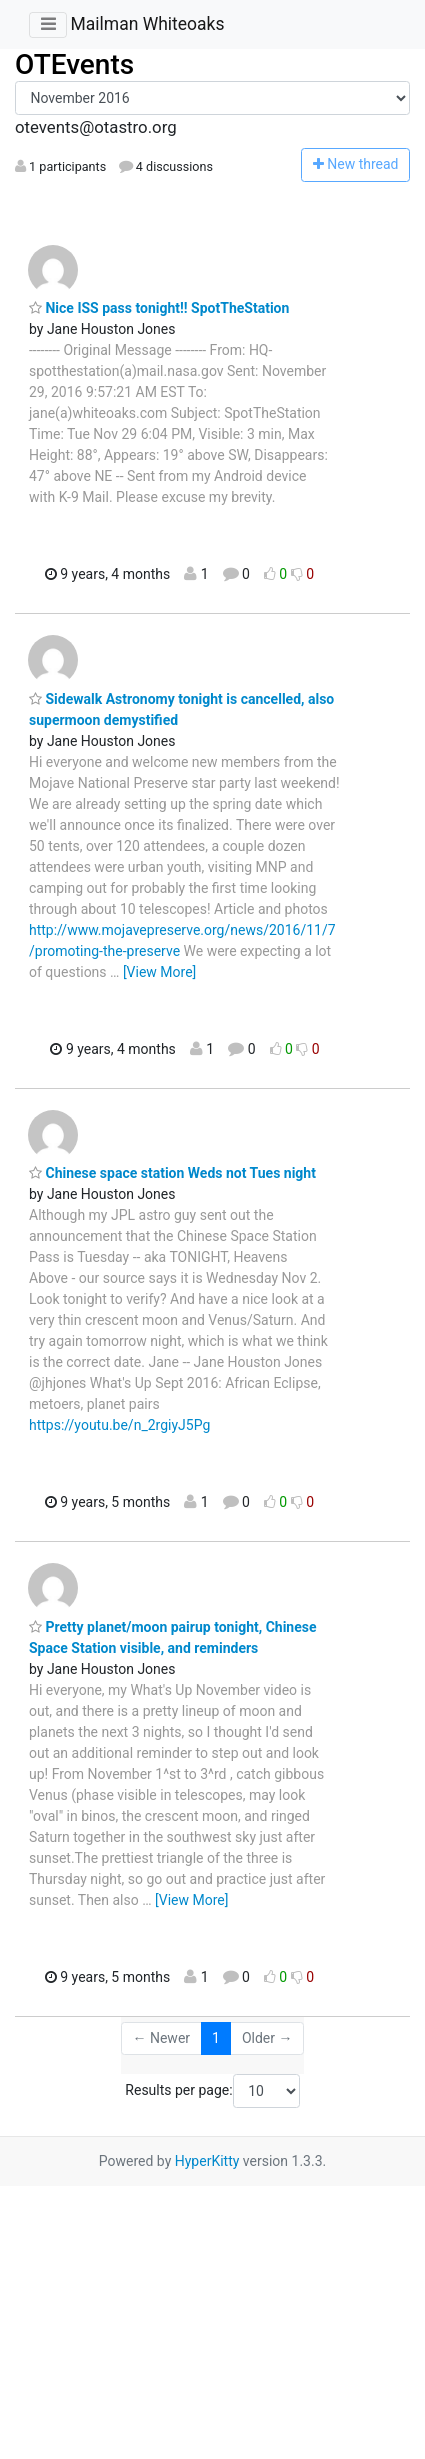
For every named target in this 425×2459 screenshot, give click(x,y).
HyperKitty (207, 2161)
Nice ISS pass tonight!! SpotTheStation (159, 308)
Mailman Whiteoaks (147, 24)
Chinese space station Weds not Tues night (172, 1173)
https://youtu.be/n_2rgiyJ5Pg (119, 1425)
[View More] (159, 972)
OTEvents (74, 64)
